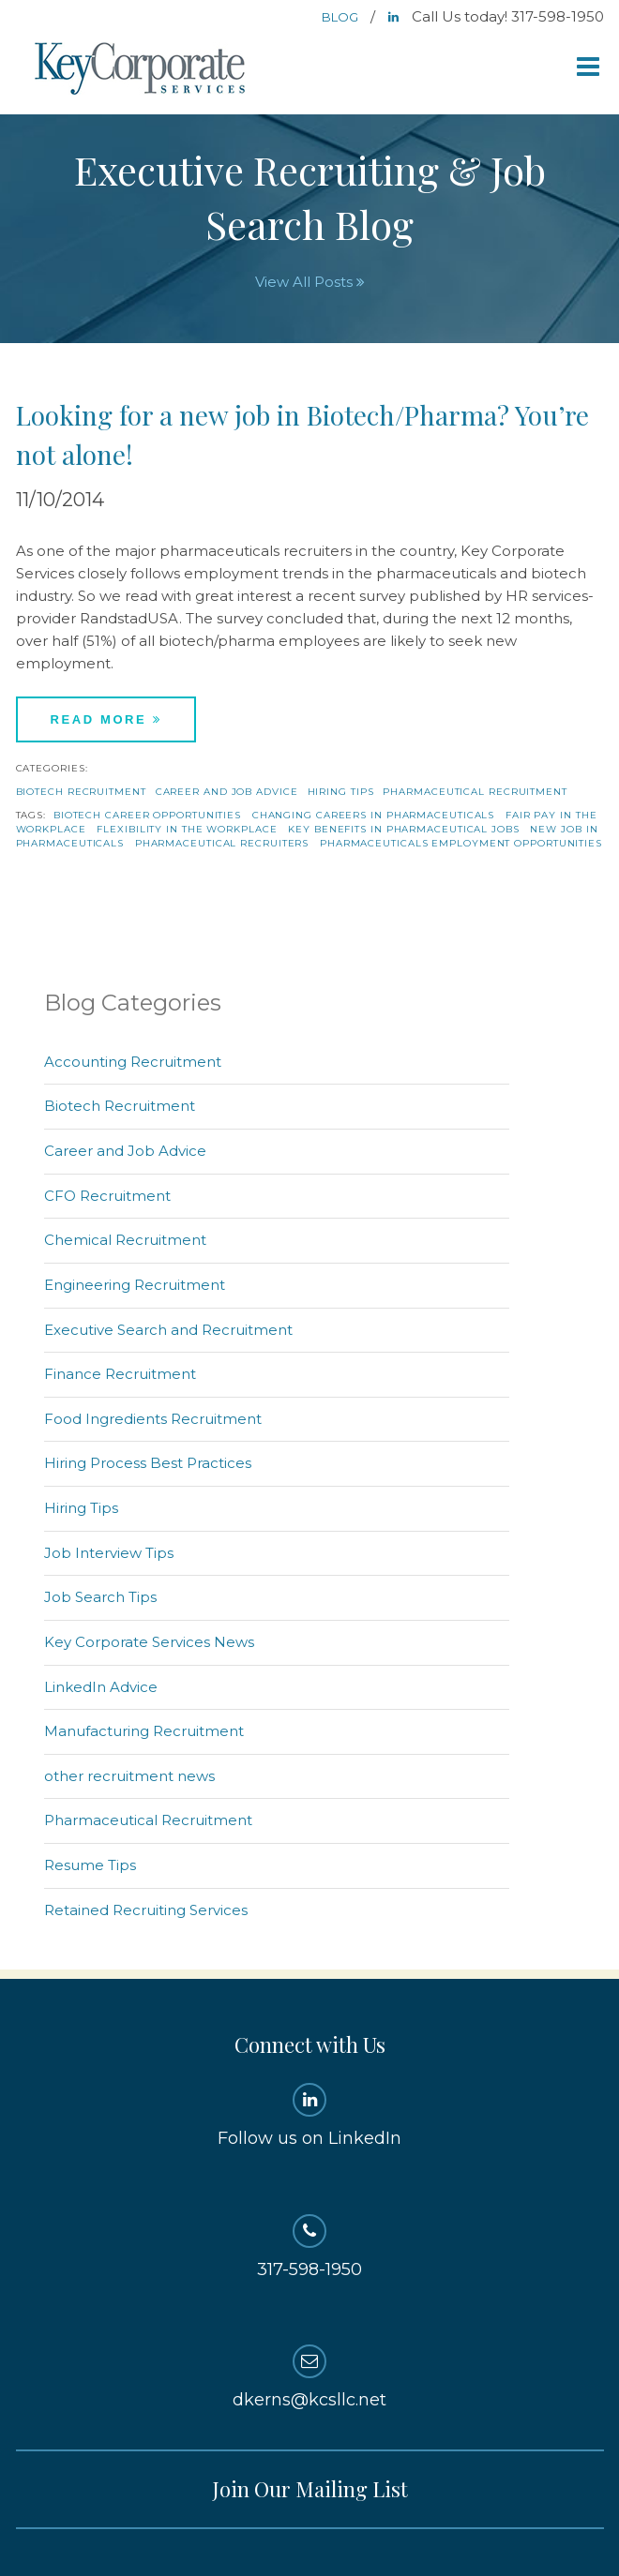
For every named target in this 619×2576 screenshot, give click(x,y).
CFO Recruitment (107, 1196)
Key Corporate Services (141, 70)
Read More (106, 719)
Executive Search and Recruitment (168, 1330)
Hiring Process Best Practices (147, 1463)
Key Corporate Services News (149, 1642)
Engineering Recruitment (134, 1285)
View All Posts (310, 282)
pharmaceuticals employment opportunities (461, 843)
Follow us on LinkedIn (310, 2116)
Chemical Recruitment (125, 1240)
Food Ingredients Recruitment (153, 1419)
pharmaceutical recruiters (222, 843)
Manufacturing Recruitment (144, 1731)
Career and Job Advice (227, 792)
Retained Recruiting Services (146, 1910)
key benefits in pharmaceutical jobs (404, 829)
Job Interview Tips (109, 1553)
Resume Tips (90, 1865)
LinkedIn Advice (101, 1687)
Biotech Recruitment (81, 792)
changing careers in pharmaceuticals (373, 815)
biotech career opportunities (147, 815)
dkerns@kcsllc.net (310, 2377)
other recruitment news (129, 1776)
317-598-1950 (310, 2247)
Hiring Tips (341, 792)
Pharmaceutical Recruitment (474, 792)
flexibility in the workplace (187, 829)
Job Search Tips (100, 1597)
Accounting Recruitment (132, 1062)
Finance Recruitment (120, 1374)
